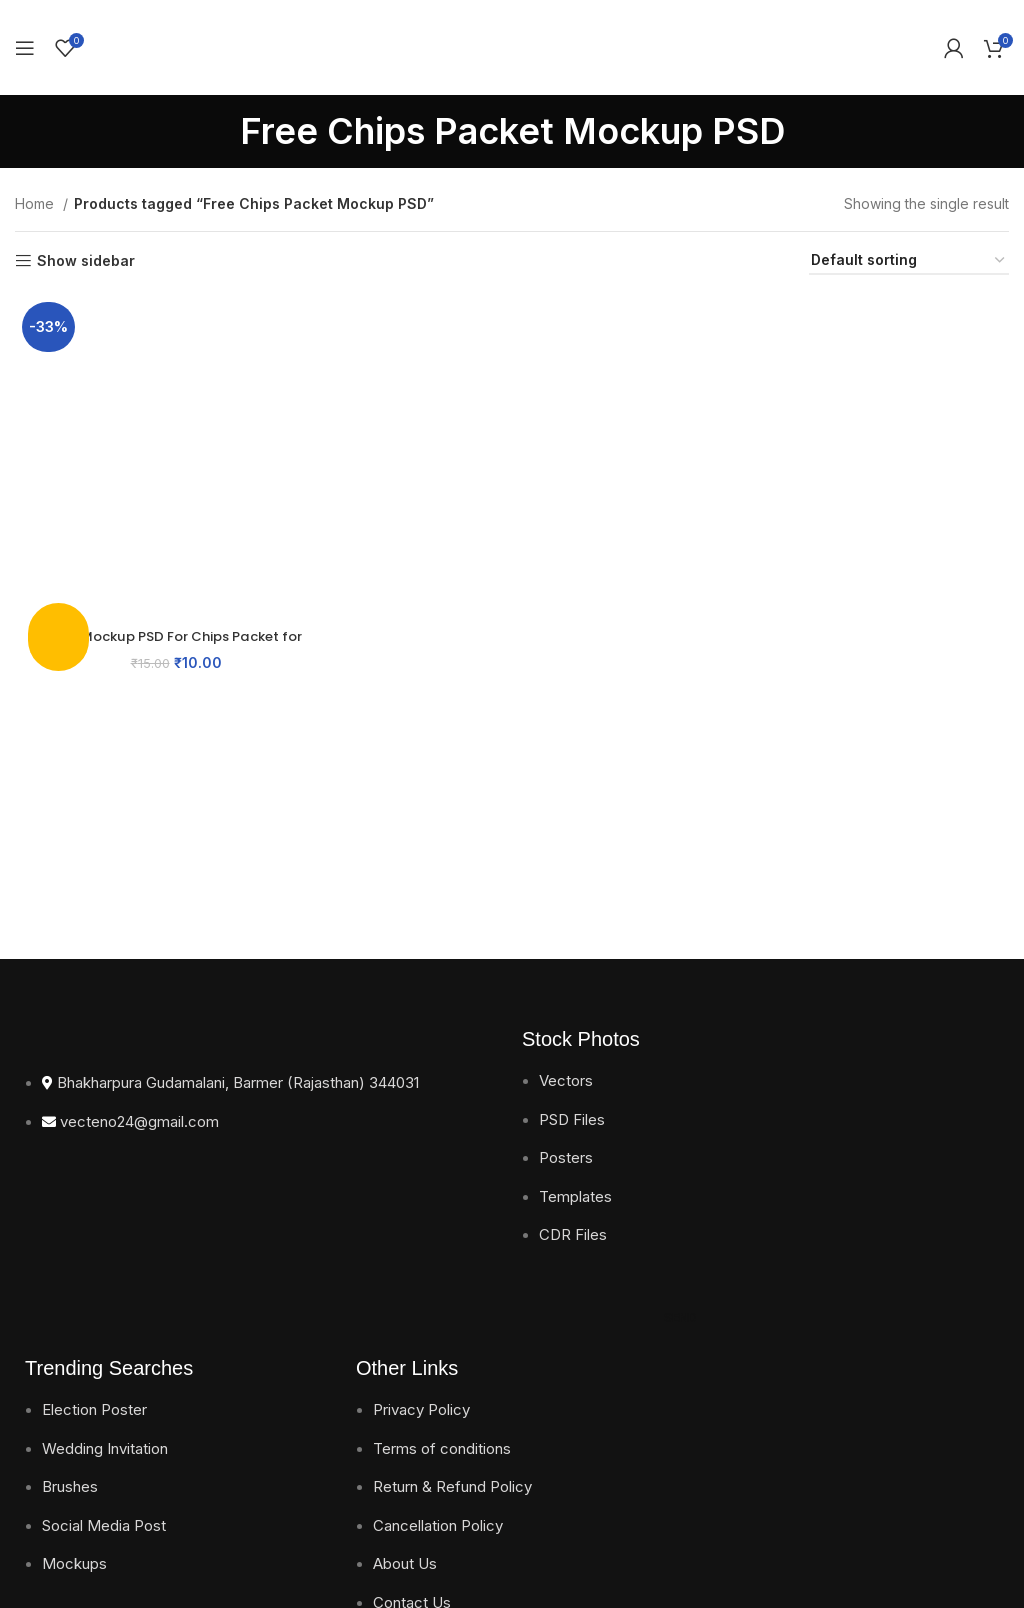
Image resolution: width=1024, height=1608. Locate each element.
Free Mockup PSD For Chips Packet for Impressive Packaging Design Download (174, 642)
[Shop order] (909, 261)
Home (36, 203)
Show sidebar (86, 261)
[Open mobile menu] (25, 48)
